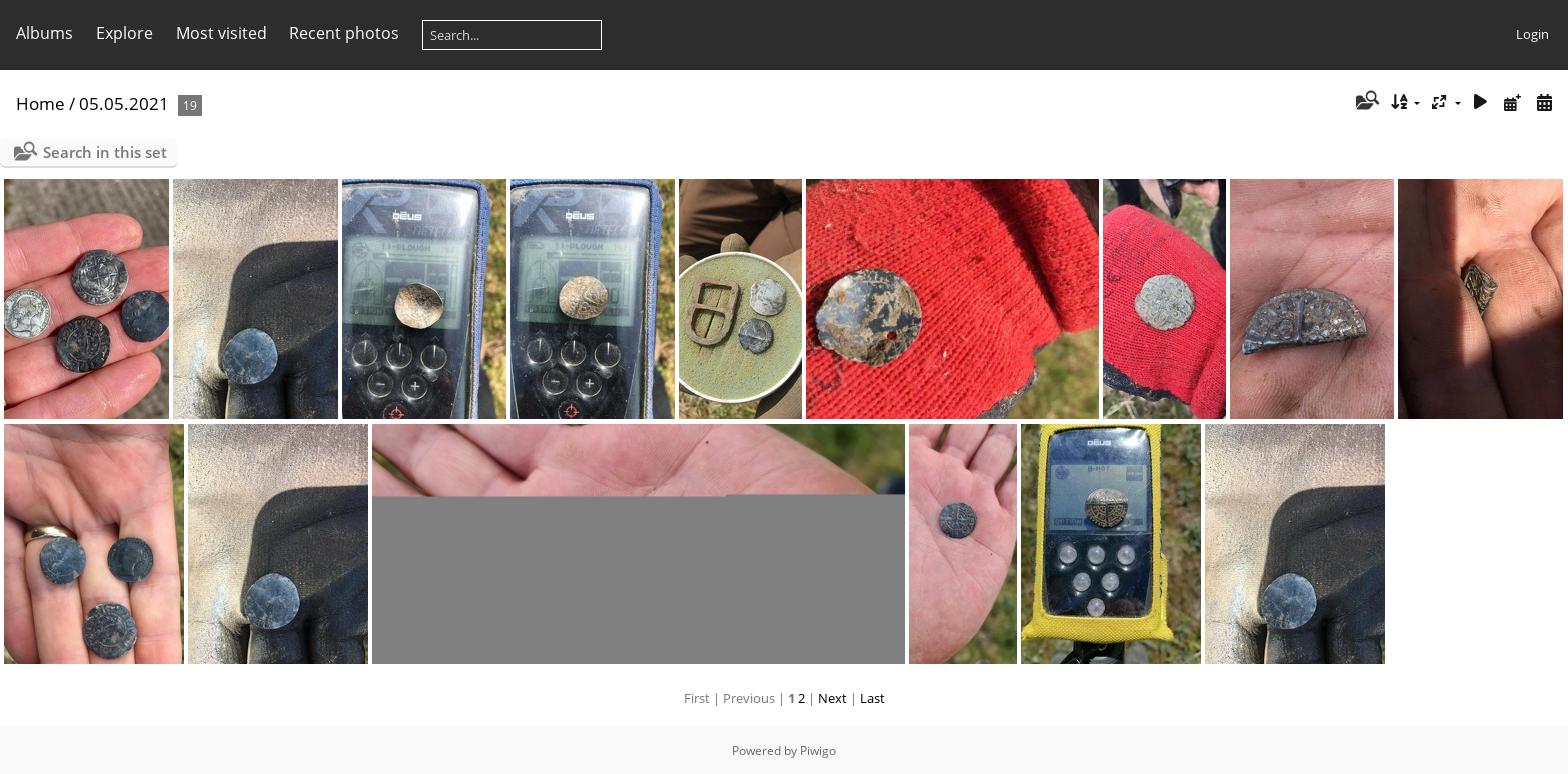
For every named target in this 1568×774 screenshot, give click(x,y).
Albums (44, 33)
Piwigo (818, 750)
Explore (124, 33)
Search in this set (105, 152)
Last (872, 698)
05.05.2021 (124, 103)
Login (1532, 34)
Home (40, 103)
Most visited (221, 33)
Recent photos (344, 33)
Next (832, 698)
